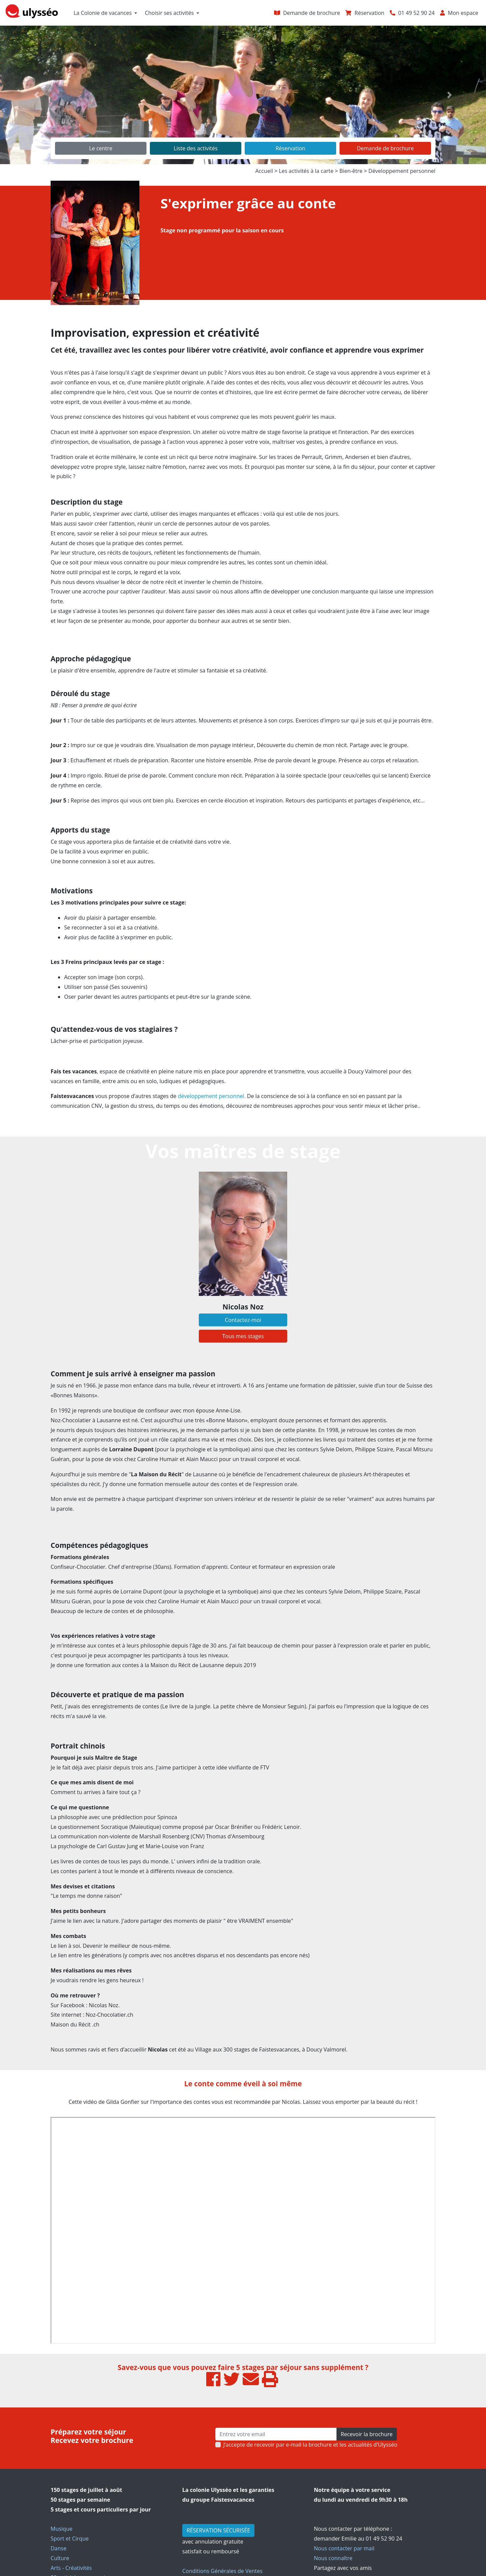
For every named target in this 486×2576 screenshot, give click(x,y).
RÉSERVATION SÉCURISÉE (218, 2530)
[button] (36, 95)
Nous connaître (333, 2558)
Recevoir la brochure (367, 2434)
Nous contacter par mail (344, 2548)
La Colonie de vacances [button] (103, 13)
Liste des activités (195, 148)
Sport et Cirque (70, 2538)
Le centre (100, 148)
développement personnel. (212, 1096)
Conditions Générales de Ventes (222, 2571)
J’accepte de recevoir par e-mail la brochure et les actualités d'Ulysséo (310, 2444)
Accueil (264, 171)
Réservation (290, 148)
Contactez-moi (243, 1320)
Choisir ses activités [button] (169, 13)
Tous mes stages (243, 1336)
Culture (60, 2558)
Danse (58, 2548)
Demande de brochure (385, 148)
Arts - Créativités (71, 2568)
